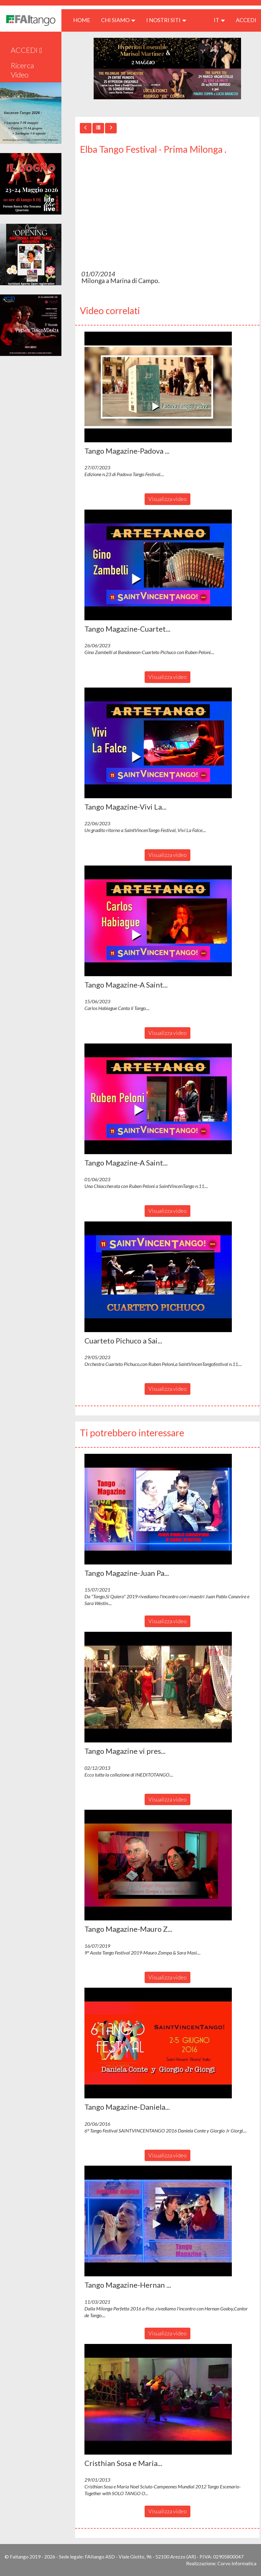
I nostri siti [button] (166, 20)
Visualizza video (167, 498)
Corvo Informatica (236, 2563)
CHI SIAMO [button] (118, 20)
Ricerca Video (22, 70)
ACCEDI (246, 20)
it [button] (219, 20)
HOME (84, 19)
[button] (158, 387)
